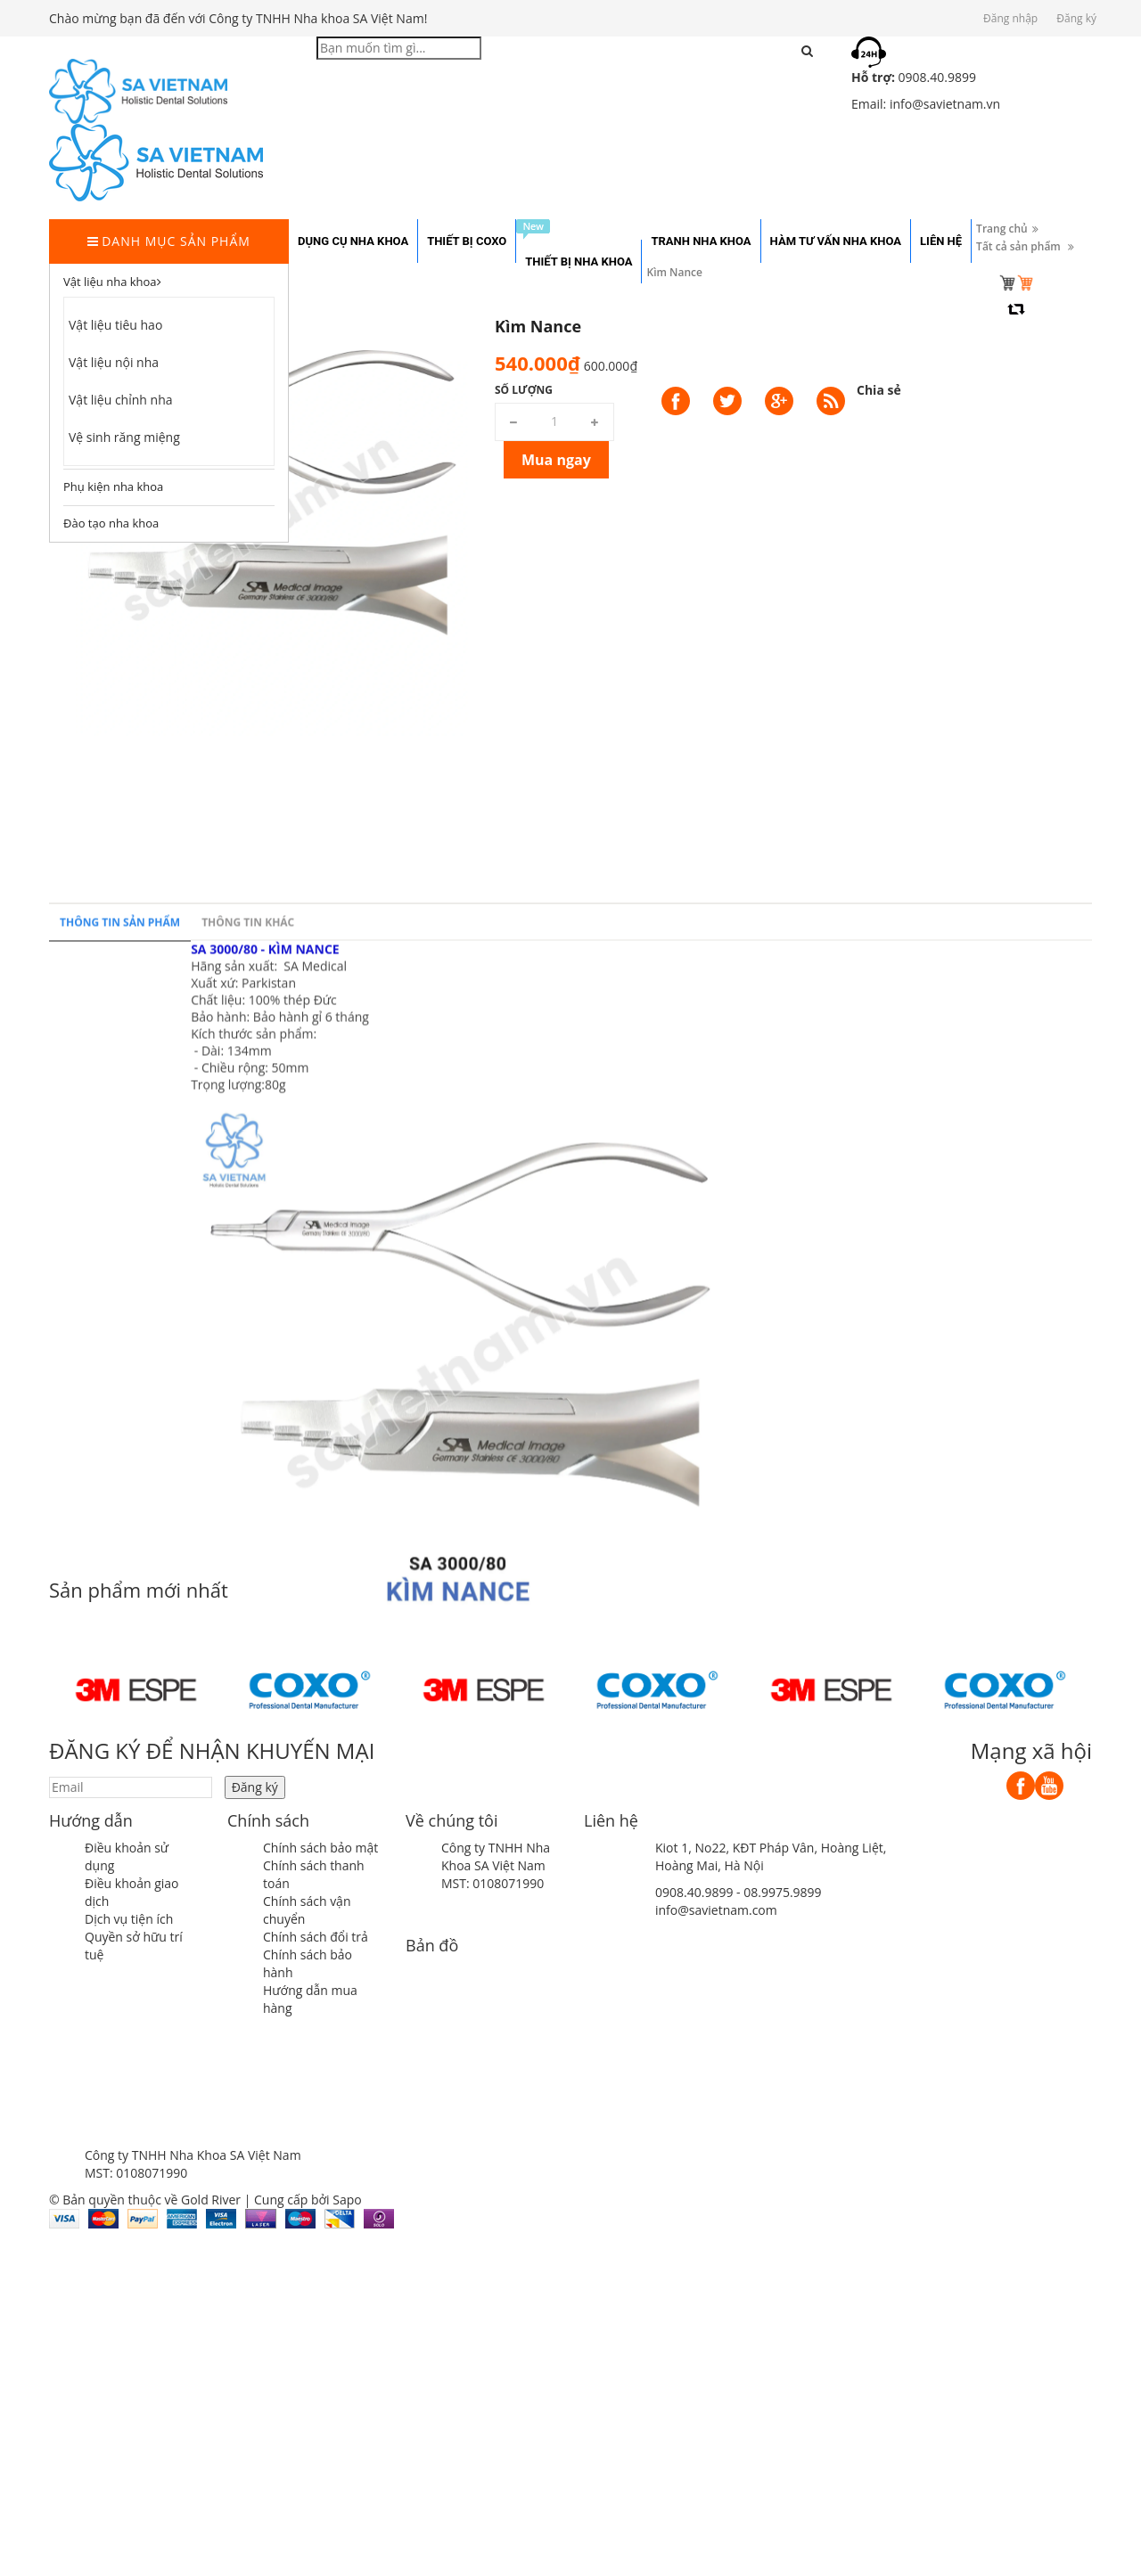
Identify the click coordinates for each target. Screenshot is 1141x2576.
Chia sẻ (879, 389)
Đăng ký (1076, 18)
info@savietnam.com (716, 1909)
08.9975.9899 (782, 1892)
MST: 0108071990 (492, 1883)
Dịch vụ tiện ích (129, 1918)
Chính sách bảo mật (320, 1847)
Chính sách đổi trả (315, 1936)
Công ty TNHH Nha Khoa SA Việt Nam (495, 1856)
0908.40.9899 (694, 1892)
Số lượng (524, 389)
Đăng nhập (1010, 18)
